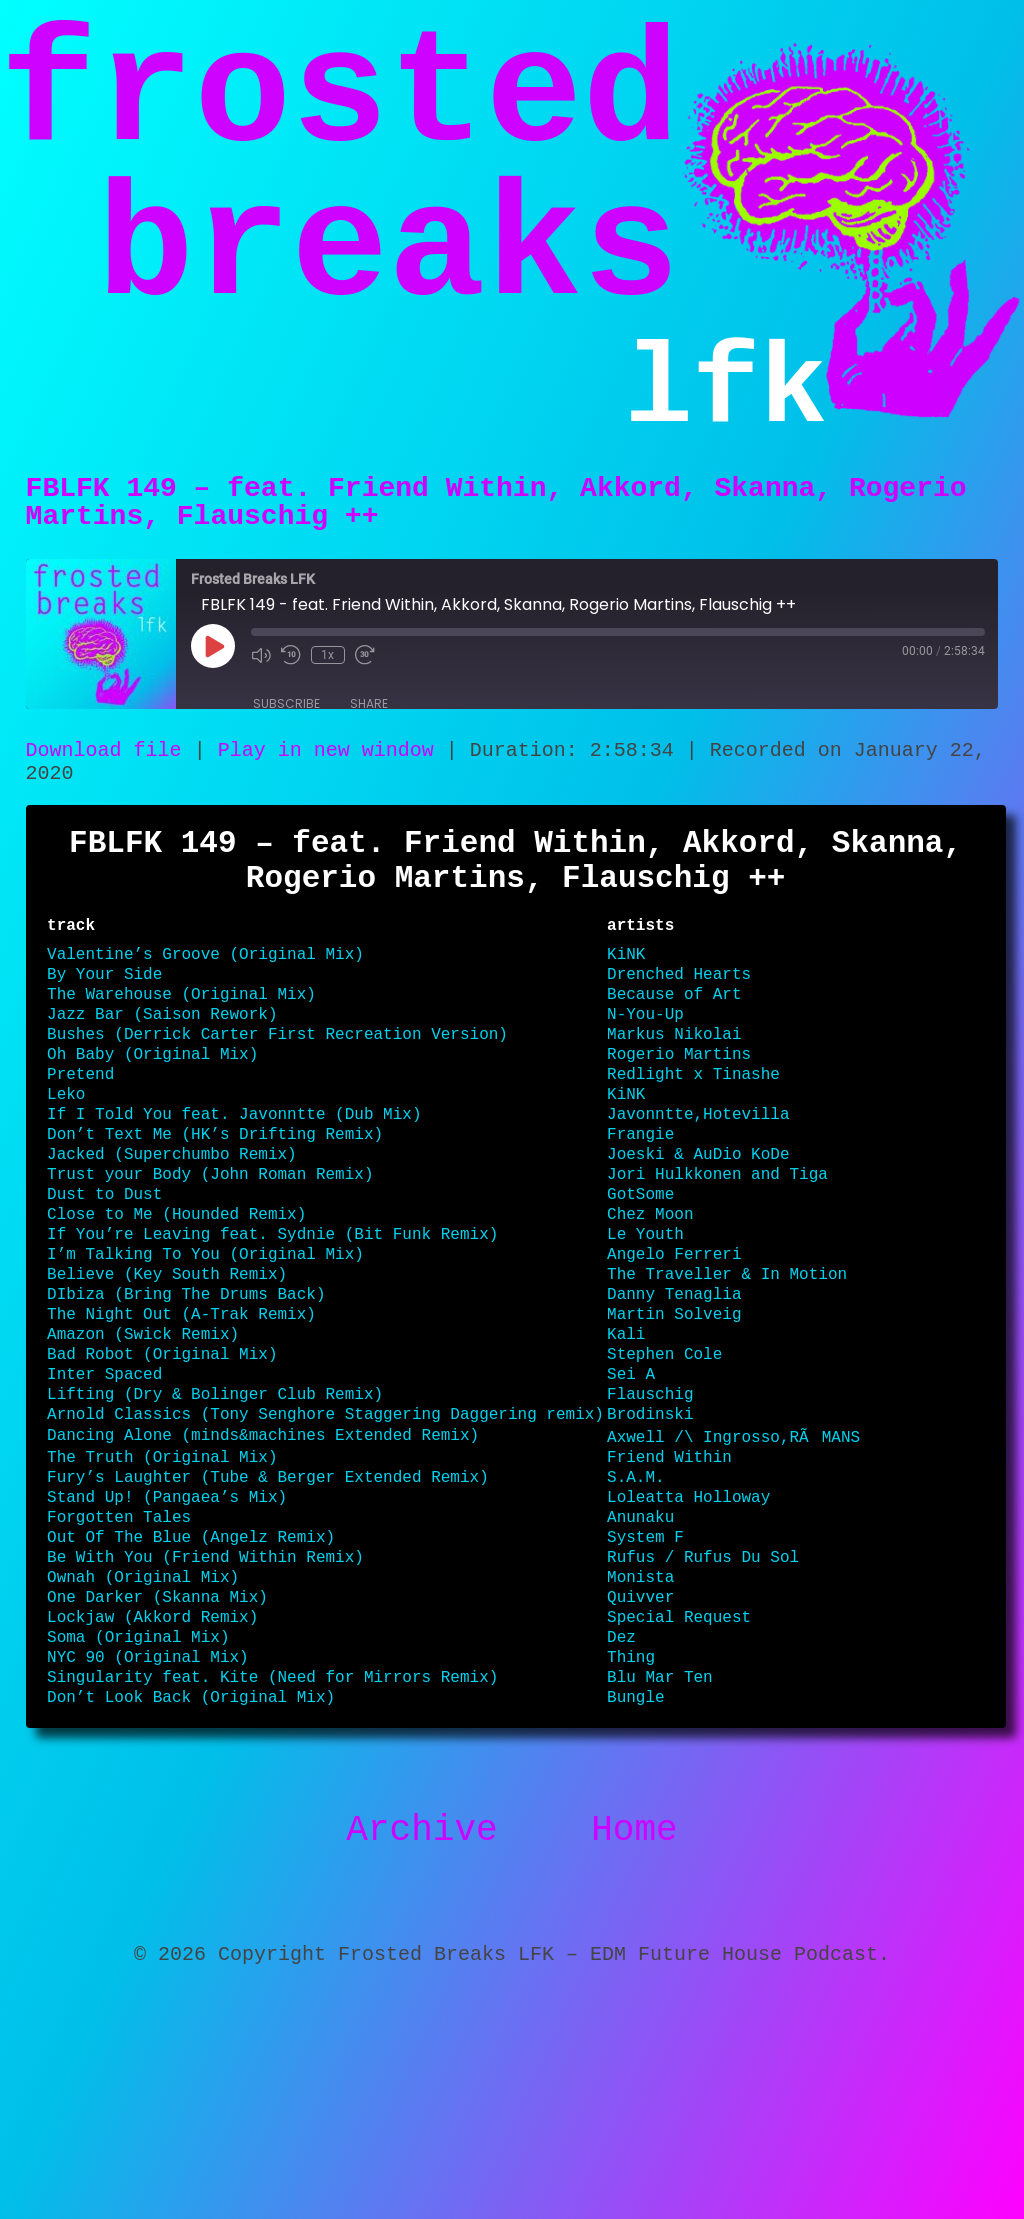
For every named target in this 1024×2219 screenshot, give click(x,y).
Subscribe (286, 728)
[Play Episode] (213, 671)
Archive (421, 2034)
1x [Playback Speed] (327, 680)
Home (634, 2034)
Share (369, 728)
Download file (104, 777)
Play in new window (326, 777)
